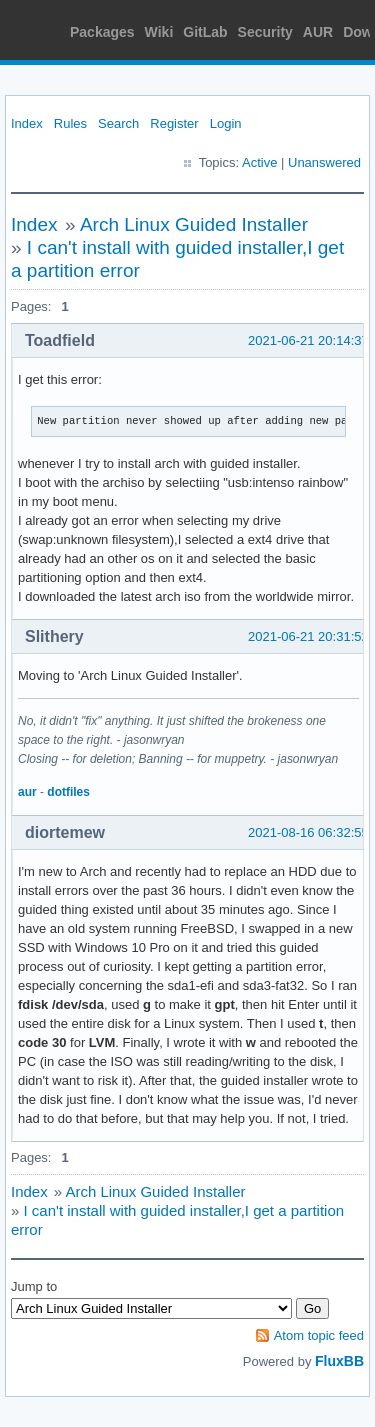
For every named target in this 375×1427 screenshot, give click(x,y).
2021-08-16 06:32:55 (308, 832)
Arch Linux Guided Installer (194, 224)
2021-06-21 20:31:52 (308, 636)
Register (174, 123)
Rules (70, 123)
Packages (102, 32)
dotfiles (68, 792)
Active (259, 162)
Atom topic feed (319, 1335)
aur (27, 792)
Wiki (159, 32)
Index (27, 123)
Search (118, 123)
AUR (318, 32)
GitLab (205, 32)
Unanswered (324, 162)
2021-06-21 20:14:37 (308, 340)
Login (226, 123)
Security (265, 32)
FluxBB (339, 1361)
